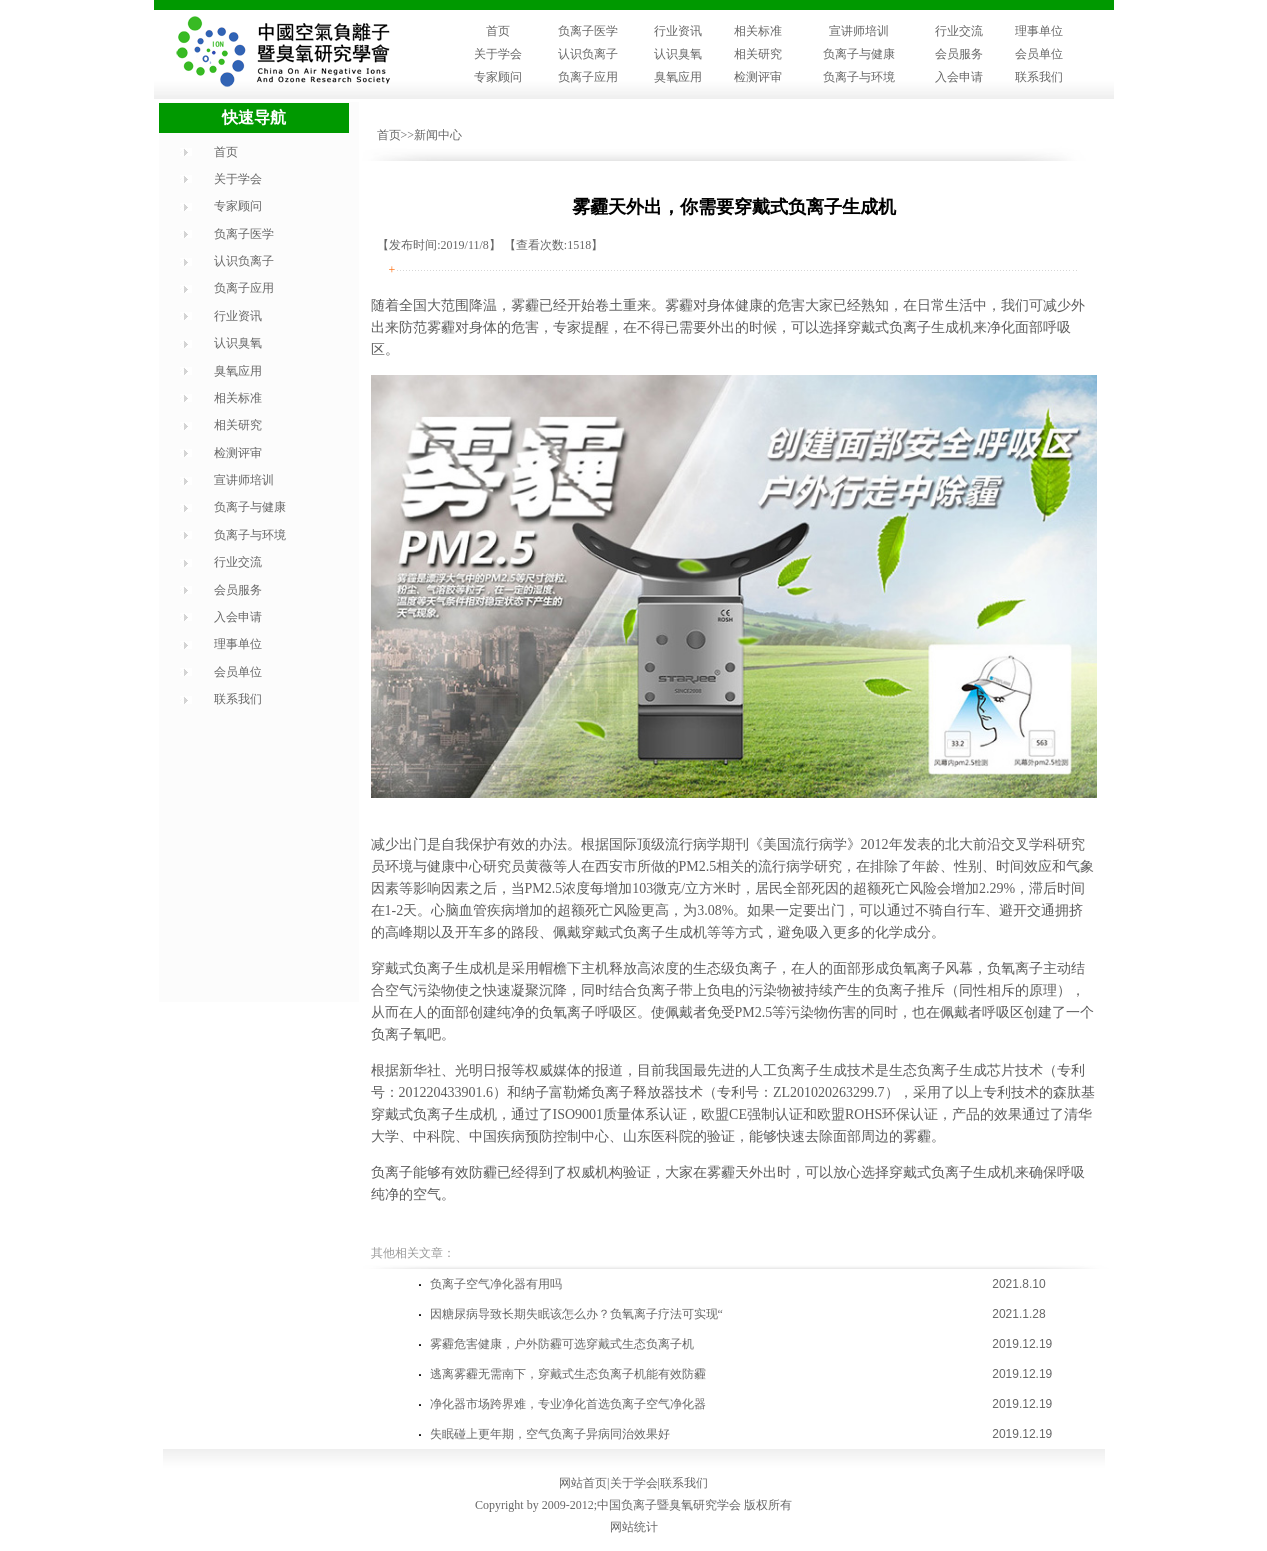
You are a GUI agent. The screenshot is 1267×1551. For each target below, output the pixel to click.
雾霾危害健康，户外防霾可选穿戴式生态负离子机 (562, 1344)
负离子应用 (588, 77)
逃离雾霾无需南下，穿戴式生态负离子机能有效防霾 (568, 1374)
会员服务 (959, 54)
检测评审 (758, 77)
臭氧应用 (678, 77)
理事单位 (1039, 31)
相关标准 (758, 31)
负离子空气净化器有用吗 (496, 1284)
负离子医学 (588, 31)
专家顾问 (498, 77)
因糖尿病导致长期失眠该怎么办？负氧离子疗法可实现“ (576, 1314)
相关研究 (758, 54)
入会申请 (959, 77)
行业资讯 (678, 31)
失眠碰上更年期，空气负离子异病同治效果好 (550, 1434)
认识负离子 (588, 54)
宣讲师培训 (859, 31)
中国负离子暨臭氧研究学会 (669, 1505)
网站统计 (634, 1527)
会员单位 (1039, 54)
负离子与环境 (859, 77)
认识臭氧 (678, 54)
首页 (498, 31)
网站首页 (583, 1483)
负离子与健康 (859, 54)
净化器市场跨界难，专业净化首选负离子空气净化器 (568, 1404)
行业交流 (959, 31)
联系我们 (1039, 77)
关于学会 (498, 54)
